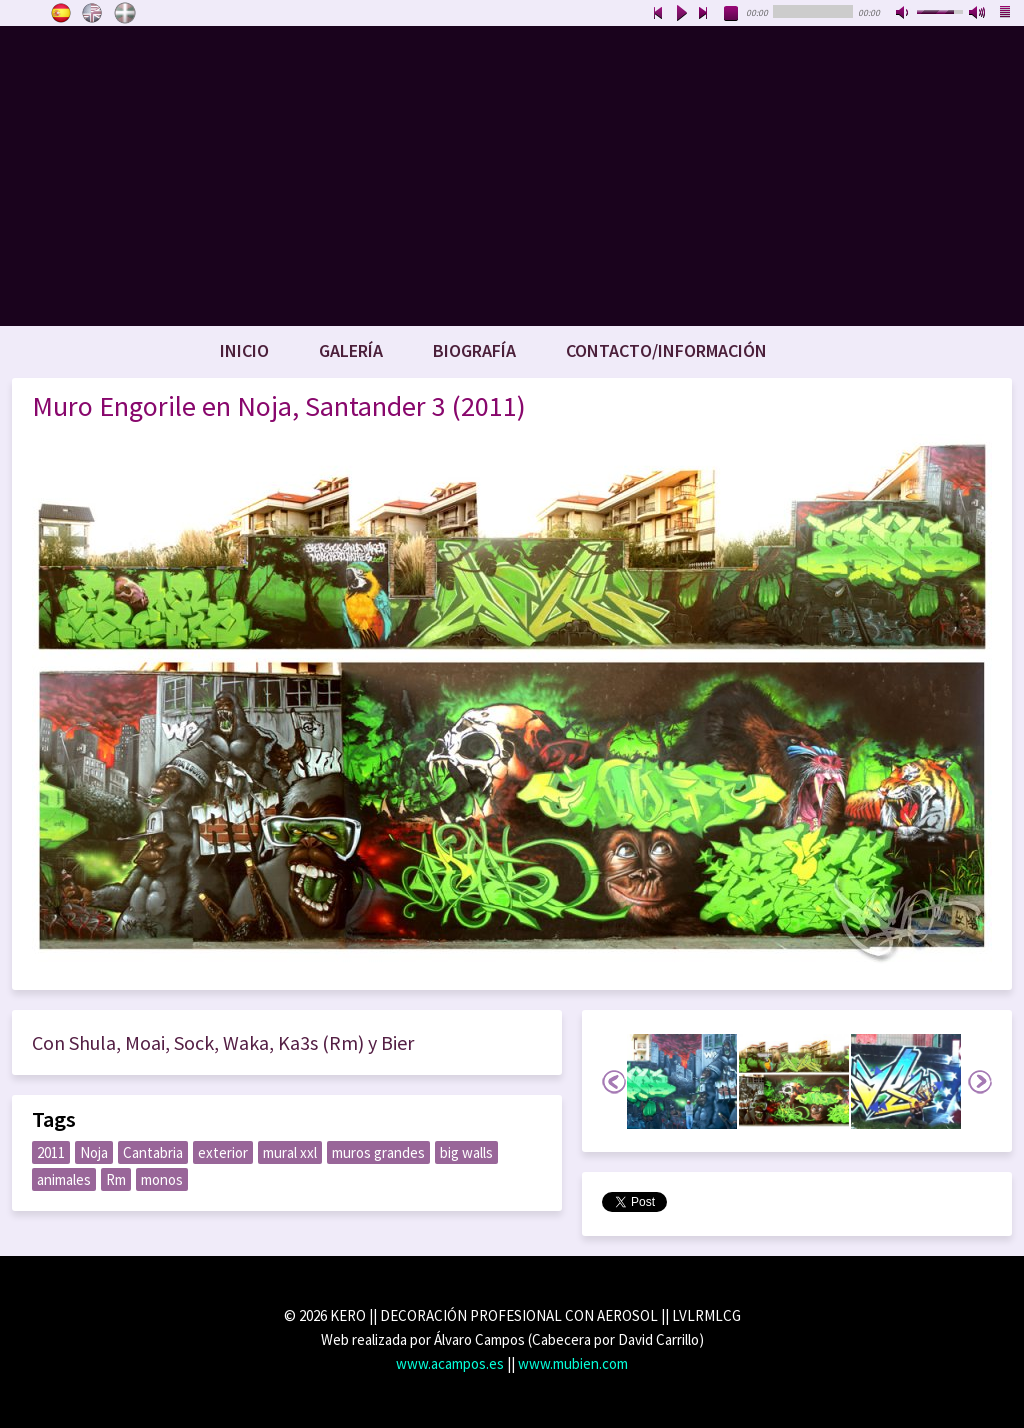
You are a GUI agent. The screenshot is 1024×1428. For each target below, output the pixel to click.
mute (904, 14)
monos (162, 1179)
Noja (94, 1152)
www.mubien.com (573, 1363)
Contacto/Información (666, 350)
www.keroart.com (512, 176)
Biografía (474, 350)
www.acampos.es (450, 1363)
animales (64, 1179)
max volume (978, 14)
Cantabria (153, 1152)
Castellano (61, 13)
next (704, 14)
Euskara (125, 13)
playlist (1006, 14)
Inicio (244, 350)
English (93, 13)
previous (658, 14)
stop (732, 14)
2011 (51, 1152)
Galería (351, 350)
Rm (116, 1179)
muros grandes (378, 1152)
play (681, 14)
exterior (223, 1152)
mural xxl (290, 1152)
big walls (466, 1152)
